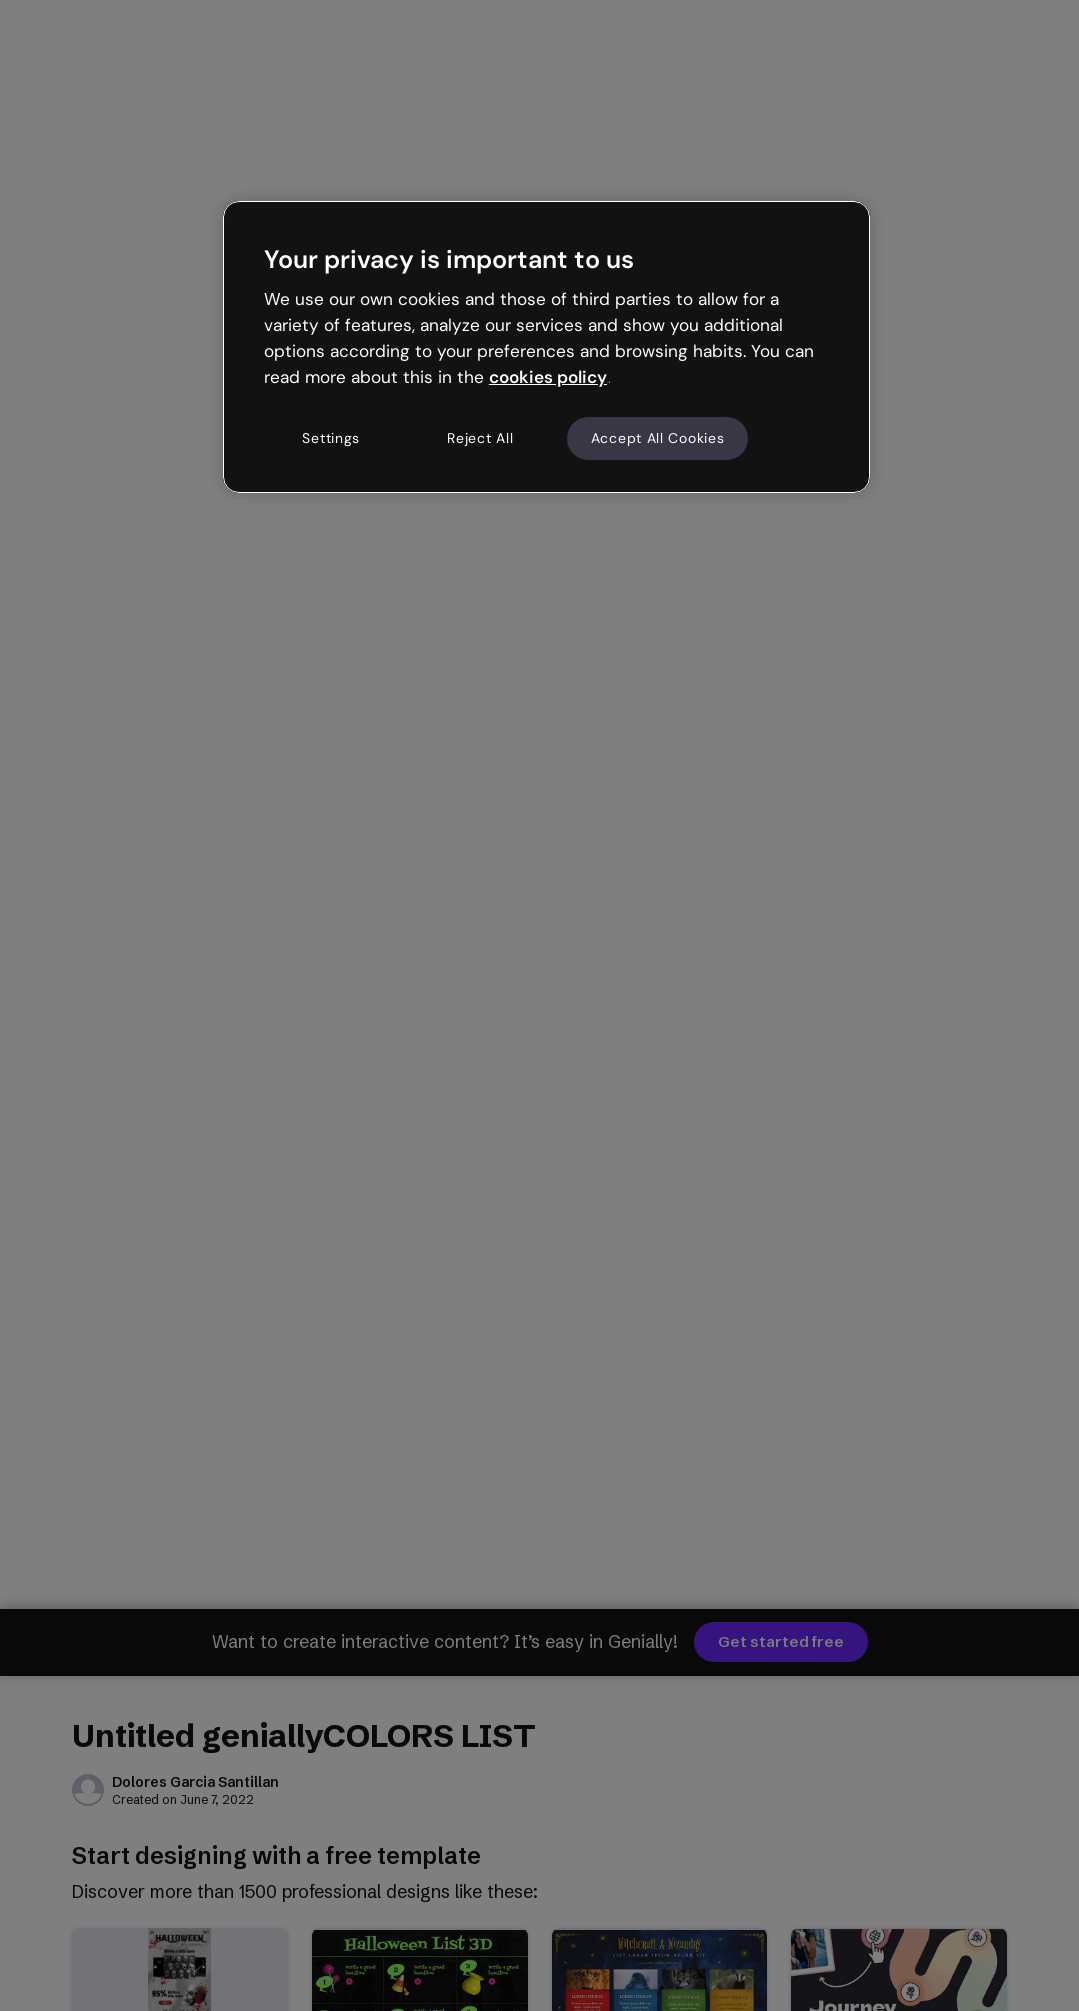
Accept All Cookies (658, 438)
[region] (546, 347)
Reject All (480, 438)
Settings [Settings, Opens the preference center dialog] (331, 438)
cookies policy (548, 377)
